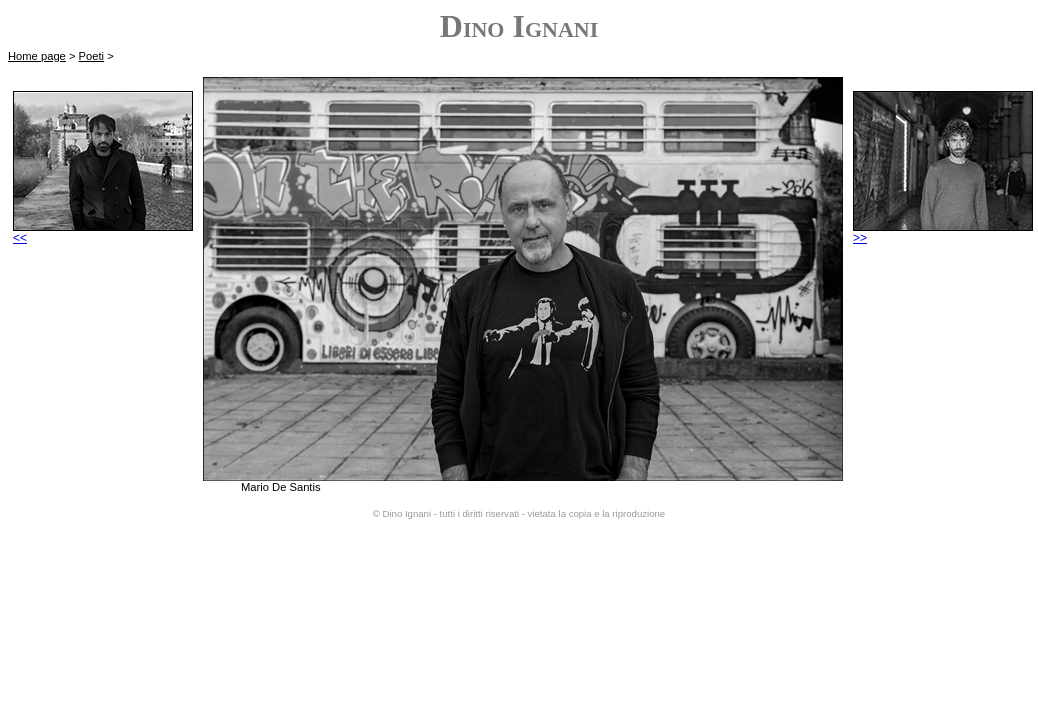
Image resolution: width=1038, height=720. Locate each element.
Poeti (92, 56)
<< (103, 232)
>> (943, 232)
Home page (37, 56)
